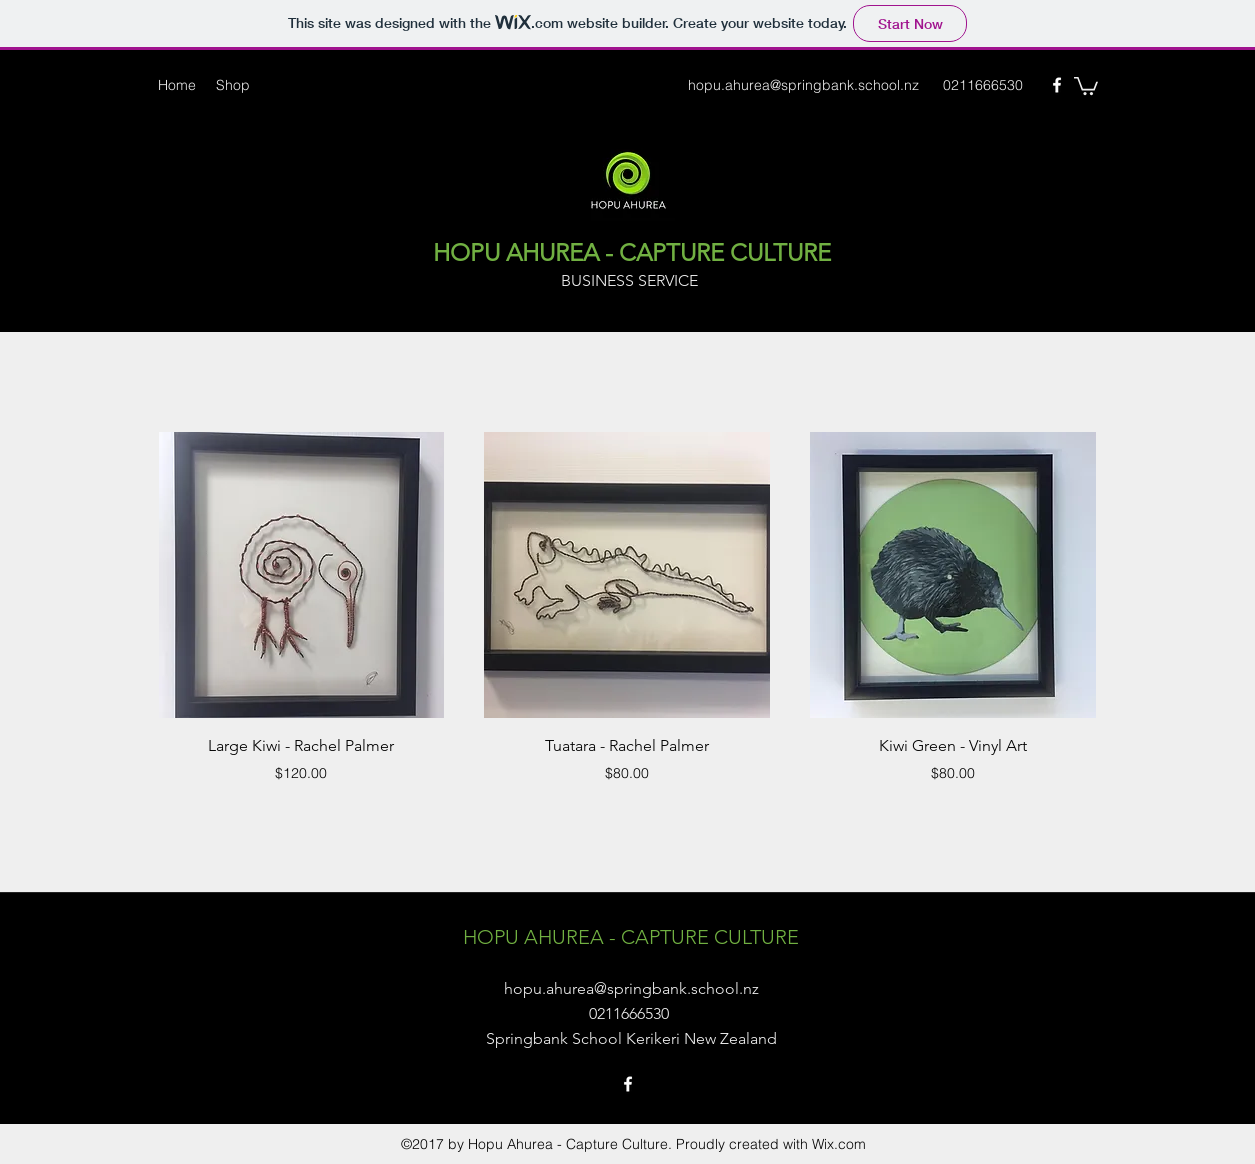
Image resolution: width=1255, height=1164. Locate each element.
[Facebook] (1057, 85)
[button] (1086, 85)
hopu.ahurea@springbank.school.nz (803, 85)
